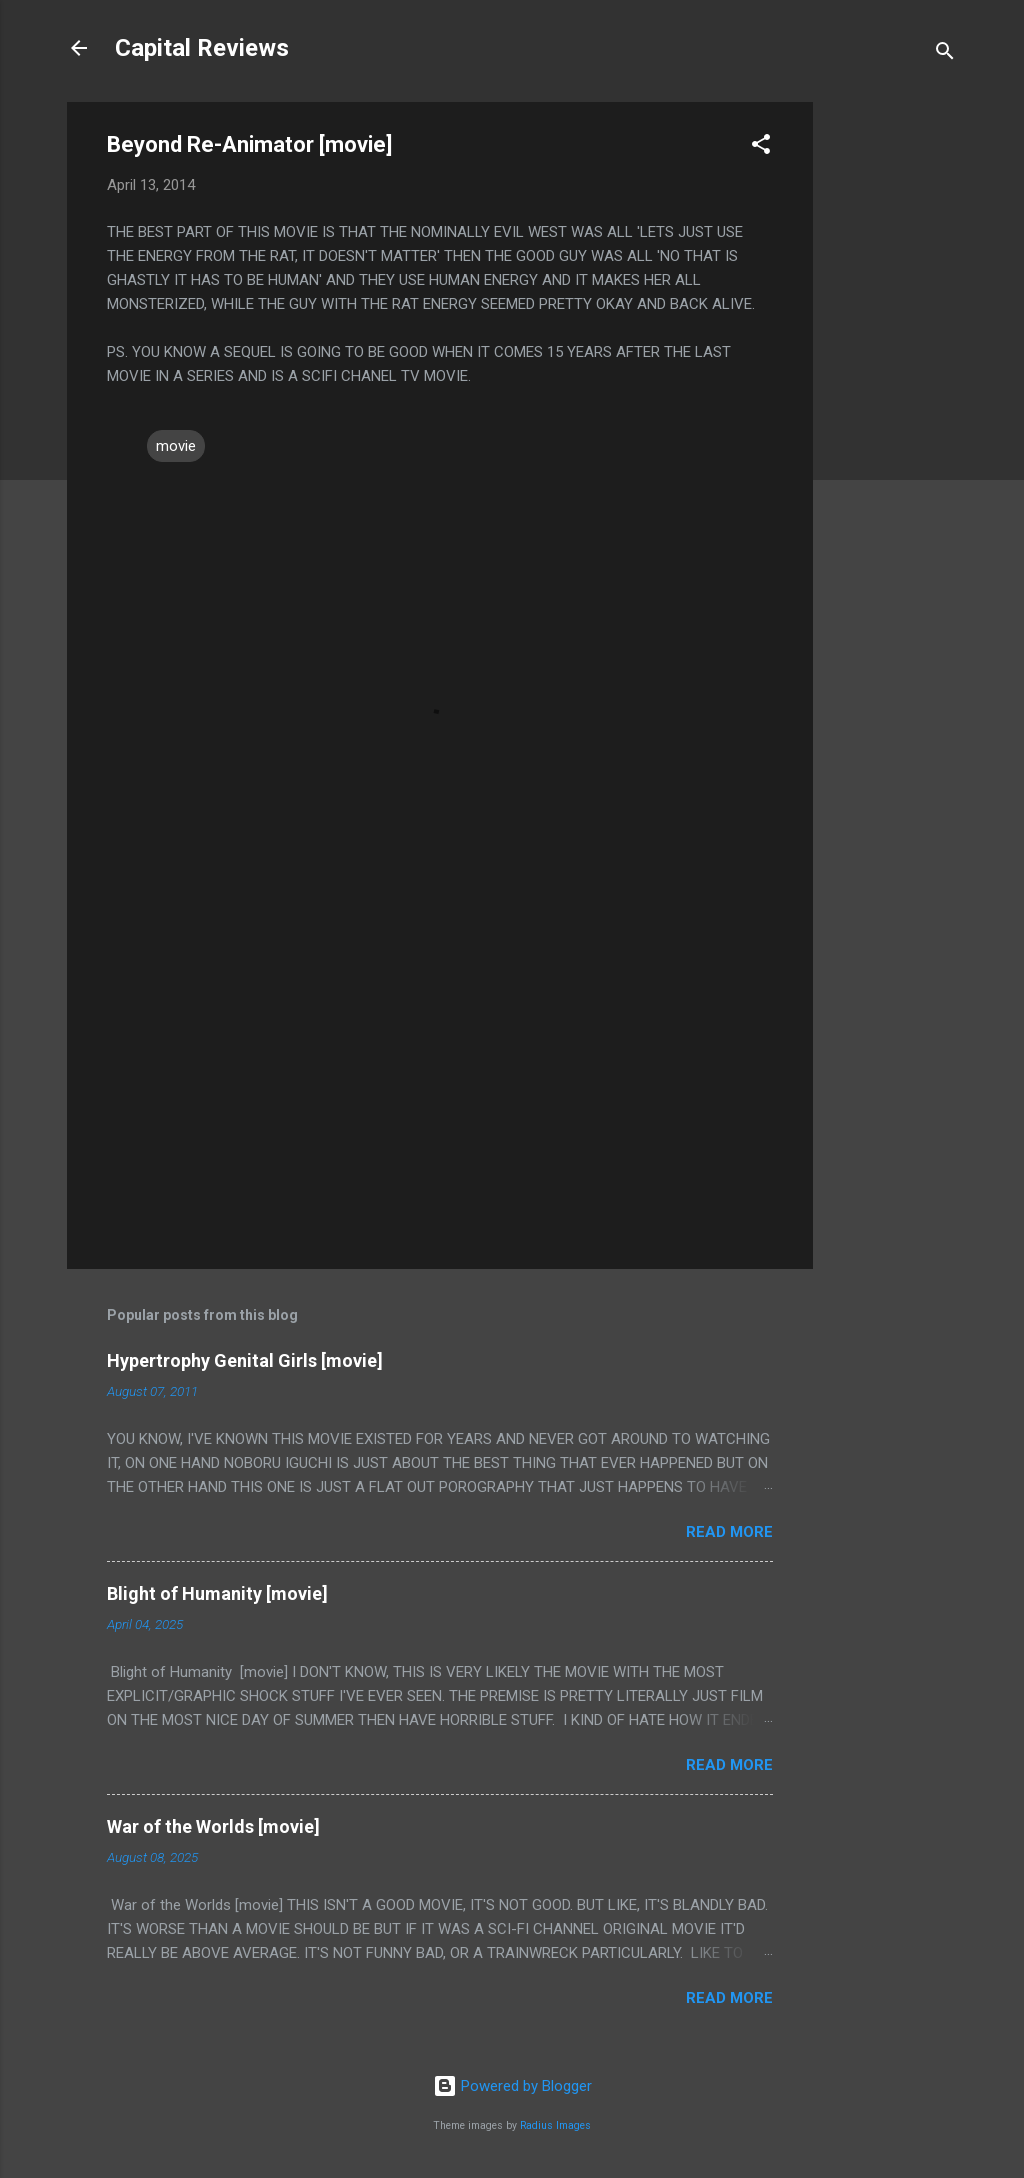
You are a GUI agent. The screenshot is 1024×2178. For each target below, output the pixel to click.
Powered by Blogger (512, 2086)
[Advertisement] (893, 402)
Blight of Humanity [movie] (217, 1593)
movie (176, 446)
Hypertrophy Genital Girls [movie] (245, 1360)
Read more (729, 1532)
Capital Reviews (202, 48)
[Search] (945, 54)
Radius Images (555, 2125)
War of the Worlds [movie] (213, 1826)
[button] (761, 147)
